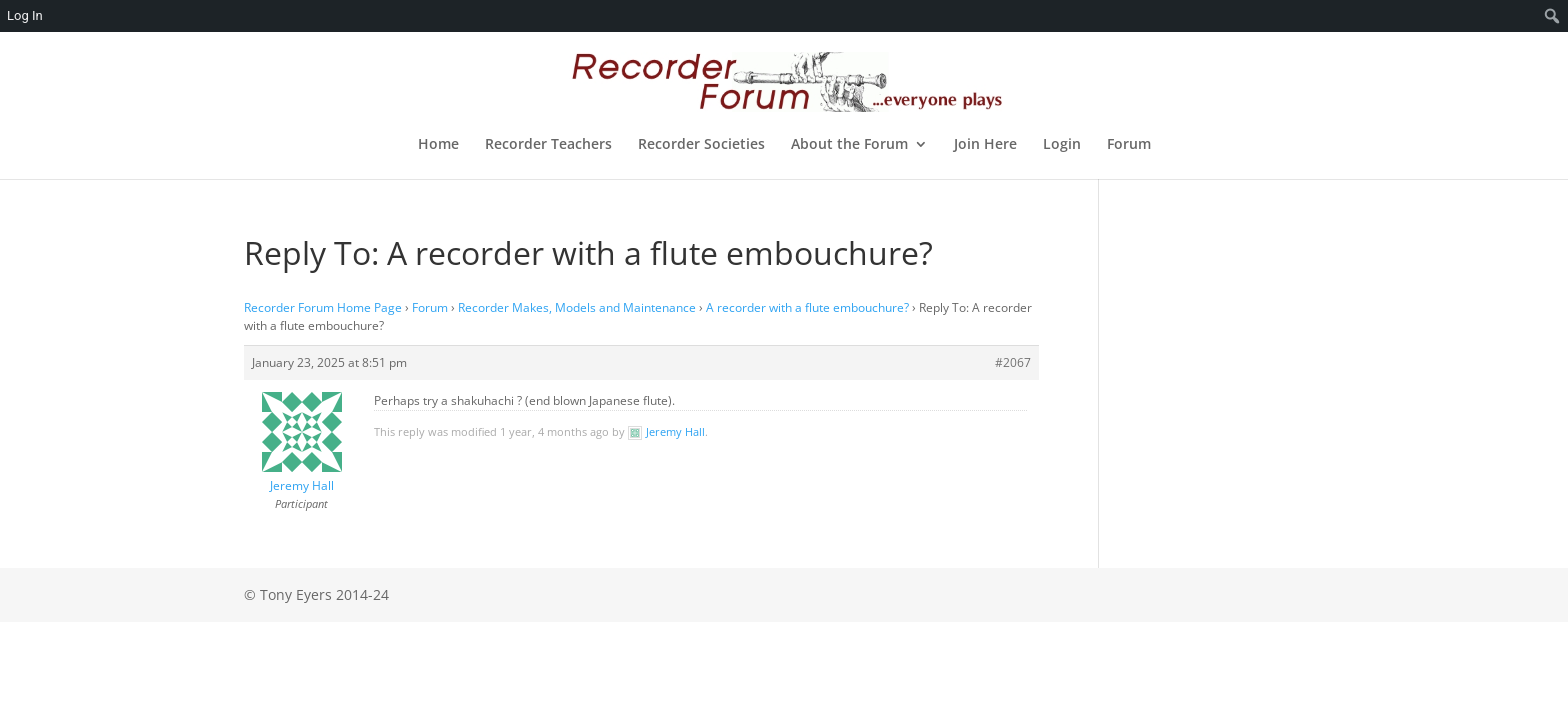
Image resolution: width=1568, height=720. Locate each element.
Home (438, 145)
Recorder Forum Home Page (323, 307)
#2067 (1013, 362)
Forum (1129, 145)
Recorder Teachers (548, 145)
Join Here (985, 145)
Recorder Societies (701, 145)
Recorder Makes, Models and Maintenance (577, 307)
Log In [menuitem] (25, 15)
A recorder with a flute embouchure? (807, 307)
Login (1062, 145)
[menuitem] (1552, 16)
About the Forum (849, 145)
